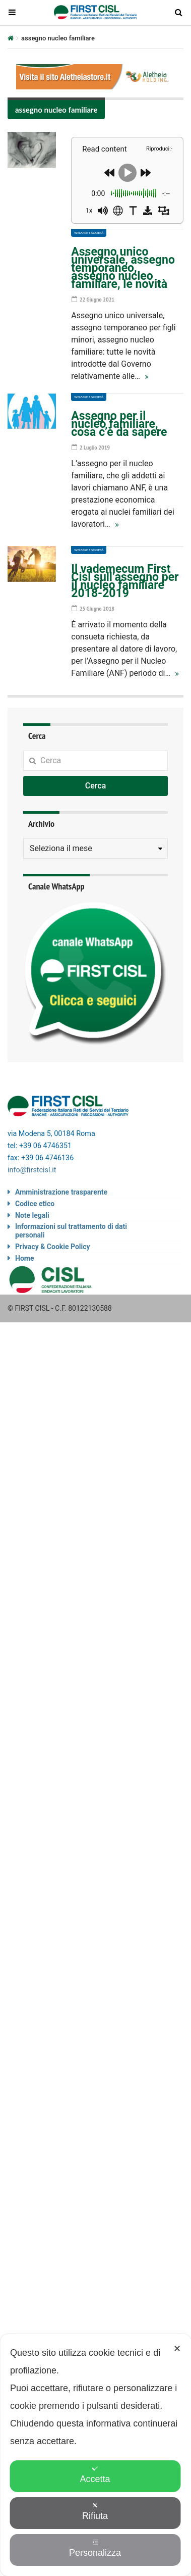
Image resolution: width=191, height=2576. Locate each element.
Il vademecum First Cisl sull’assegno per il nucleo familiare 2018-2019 (124, 581)
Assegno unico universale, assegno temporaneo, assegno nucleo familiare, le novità (123, 268)
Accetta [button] (95, 2474)
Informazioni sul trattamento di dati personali (71, 1230)
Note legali (32, 1215)
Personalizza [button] (95, 2548)
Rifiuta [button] (95, 2511)
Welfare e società (88, 232)
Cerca (95, 785)
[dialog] (95, 2455)
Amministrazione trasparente (61, 1192)
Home (24, 1258)
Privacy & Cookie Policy (52, 1247)
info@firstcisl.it (32, 1170)
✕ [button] (177, 2349)
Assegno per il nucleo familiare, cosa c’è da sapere (119, 424)
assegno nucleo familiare (56, 109)
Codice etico (34, 1204)
